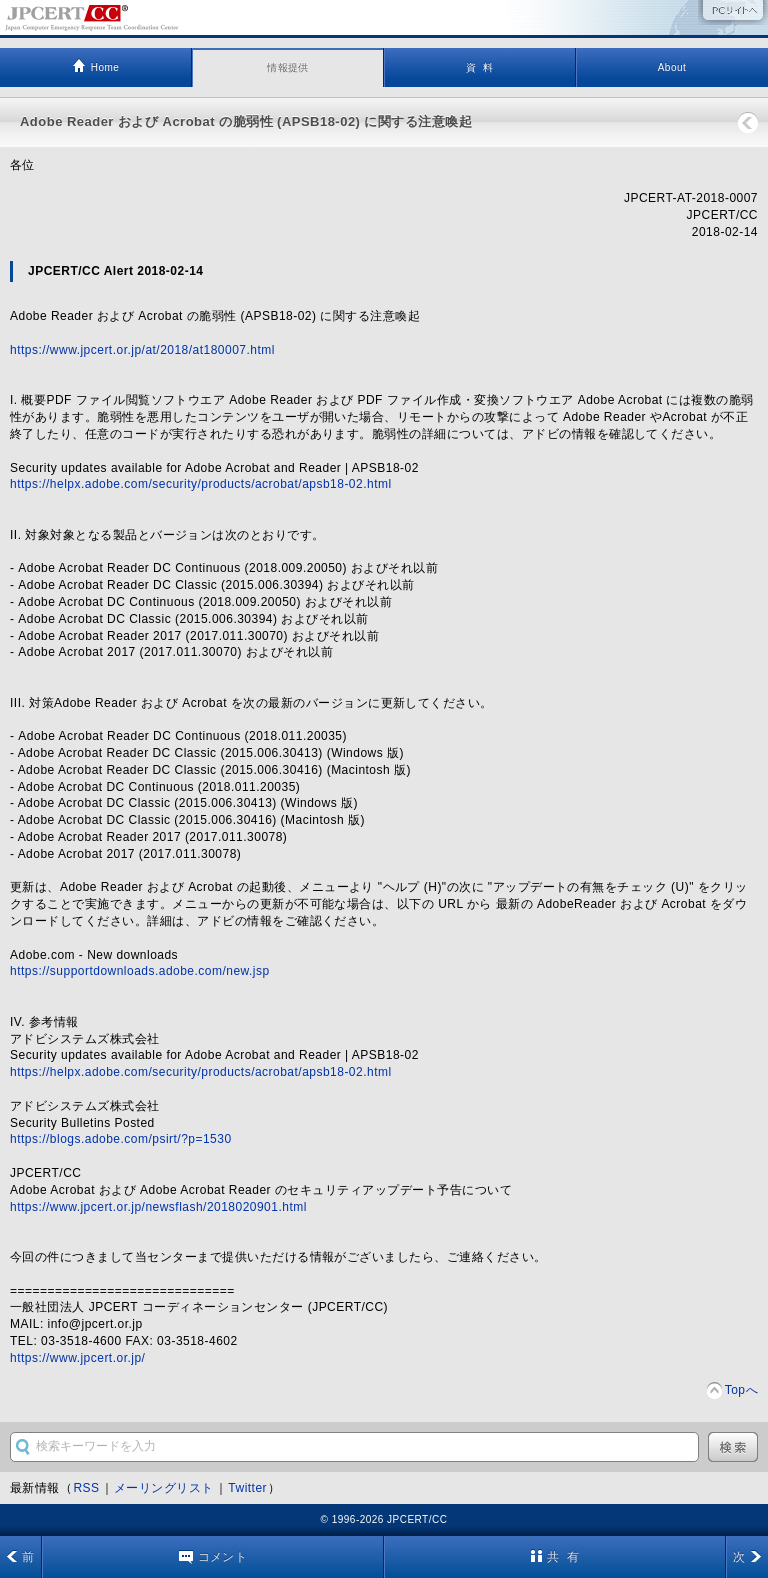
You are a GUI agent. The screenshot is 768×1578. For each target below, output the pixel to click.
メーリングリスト (164, 1488)
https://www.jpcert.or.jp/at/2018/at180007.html (142, 350)
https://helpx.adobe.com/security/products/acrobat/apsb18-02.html (201, 484)
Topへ (741, 1390)
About (672, 67)
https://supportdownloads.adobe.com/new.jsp (140, 971)
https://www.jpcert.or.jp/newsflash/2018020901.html (158, 1207)
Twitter (247, 1488)
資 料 (479, 67)
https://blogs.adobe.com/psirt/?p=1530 (121, 1139)
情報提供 (288, 67)
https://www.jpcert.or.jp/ (77, 1358)
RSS (86, 1488)
